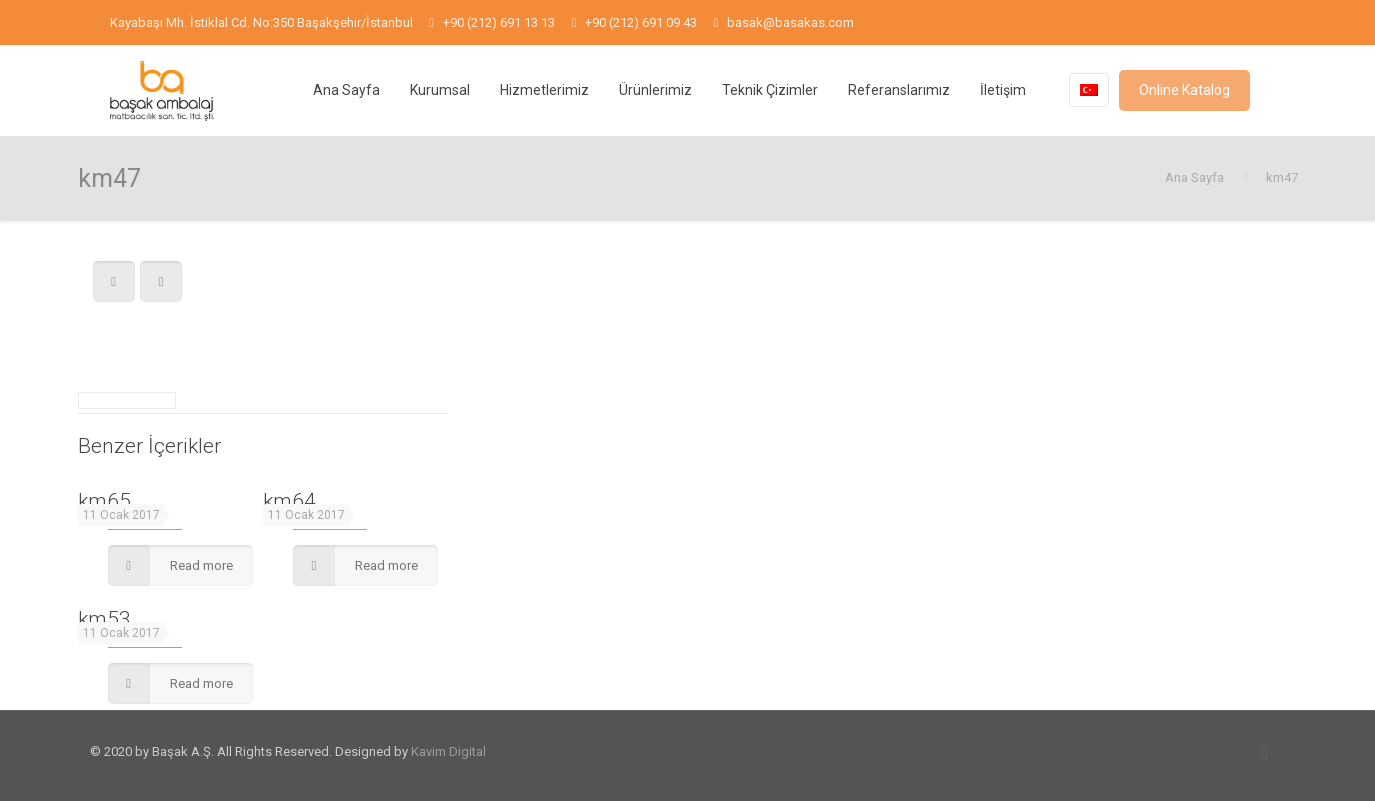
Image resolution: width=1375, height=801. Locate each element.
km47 (1282, 177)
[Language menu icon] (1089, 90)
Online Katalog (1184, 90)
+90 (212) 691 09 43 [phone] (641, 22)
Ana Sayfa (1194, 177)
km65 (104, 501)
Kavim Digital (448, 751)
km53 (104, 619)
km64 (289, 501)
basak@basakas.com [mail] (790, 22)
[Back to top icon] (1265, 753)
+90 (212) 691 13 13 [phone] (499, 22)
